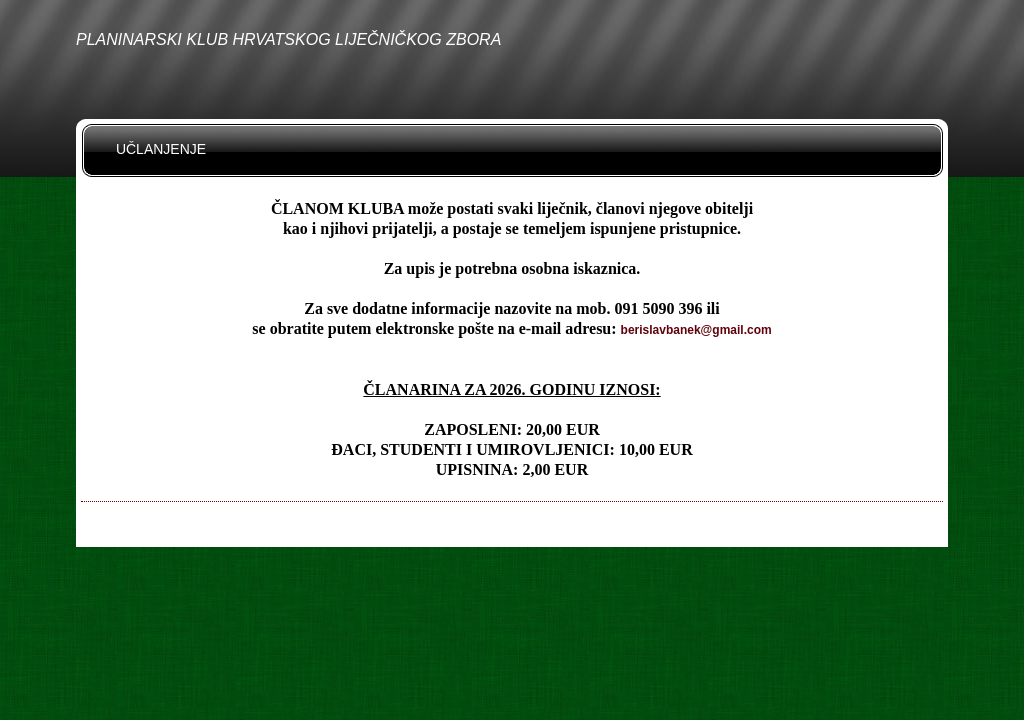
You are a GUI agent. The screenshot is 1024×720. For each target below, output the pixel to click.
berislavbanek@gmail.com (696, 330)
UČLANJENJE (161, 149)
